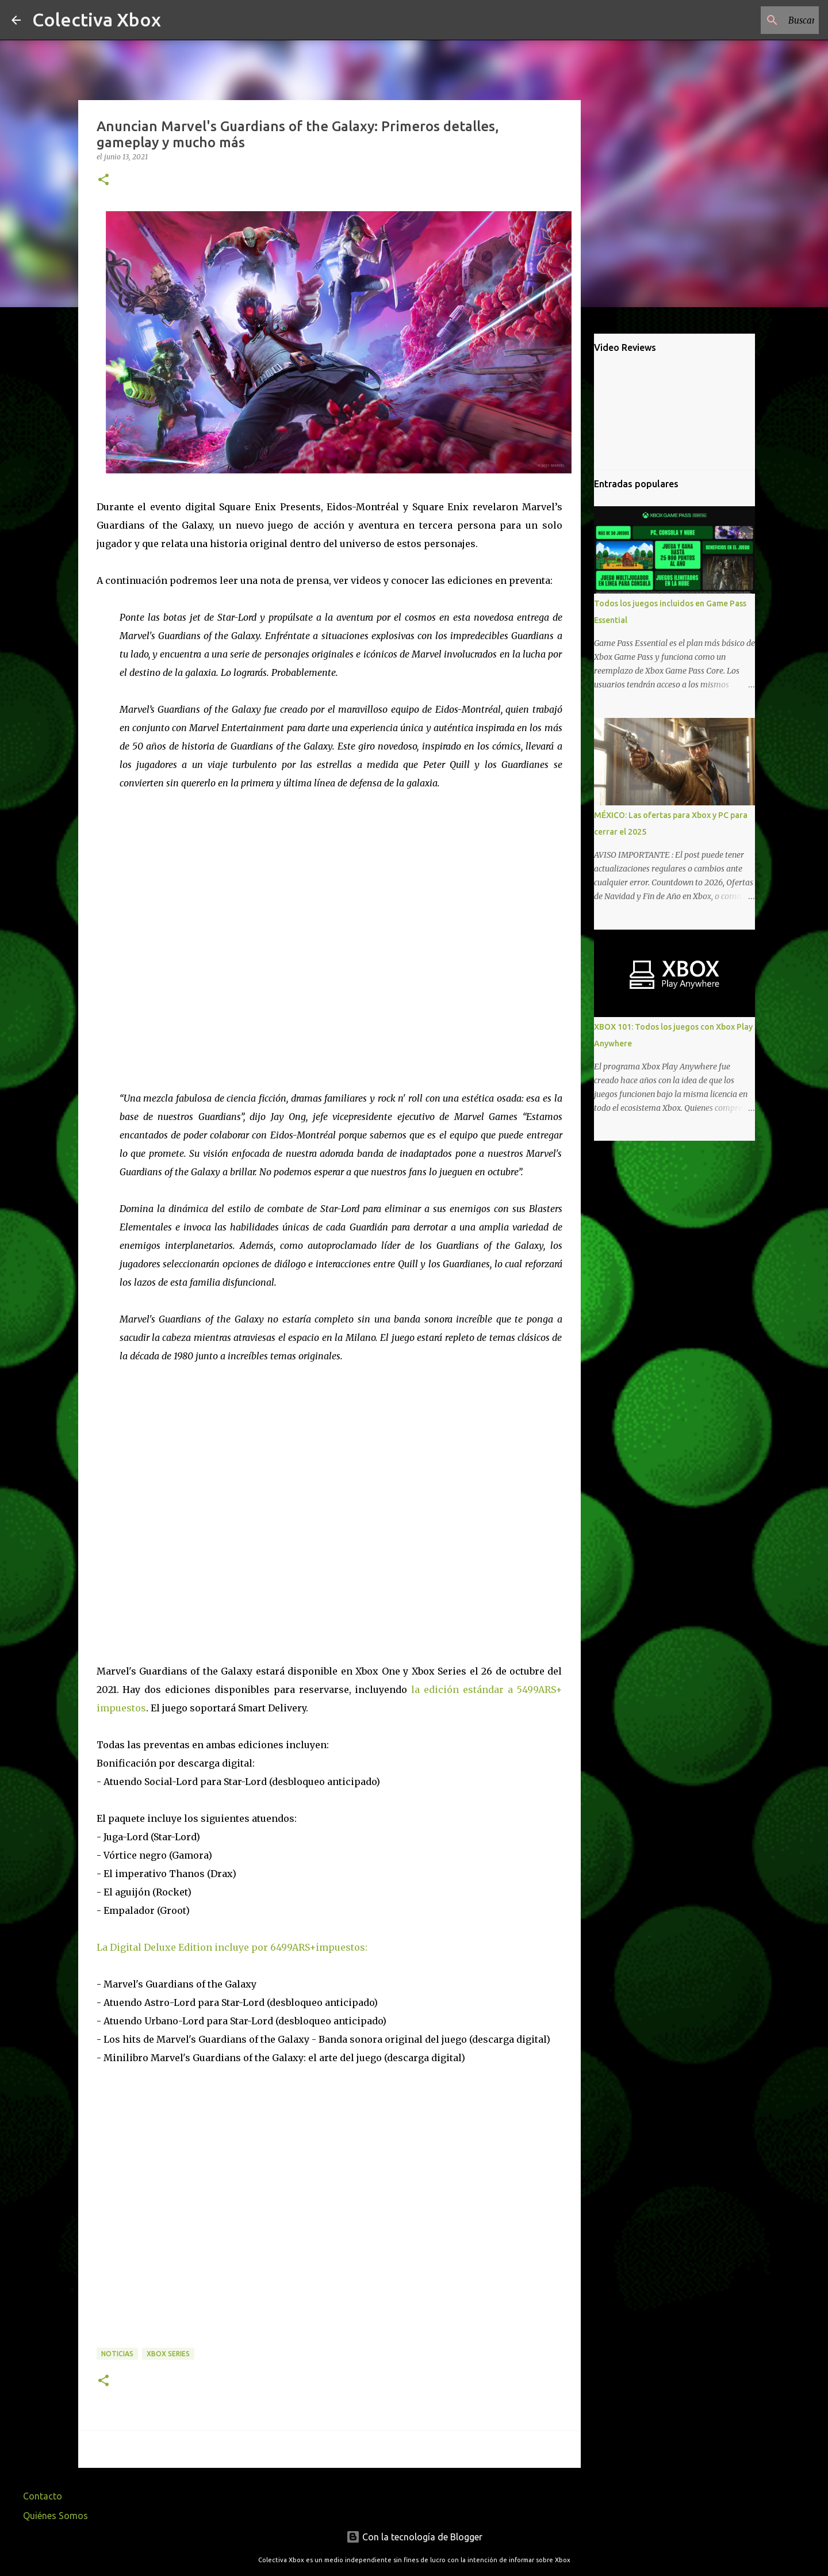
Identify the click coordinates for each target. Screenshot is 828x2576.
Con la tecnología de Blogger (414, 2537)
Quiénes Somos (55, 2515)
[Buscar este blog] (758, 20)
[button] (103, 180)
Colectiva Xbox (96, 19)
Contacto (42, 2496)
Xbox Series (168, 2353)
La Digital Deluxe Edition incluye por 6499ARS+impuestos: (232, 1947)
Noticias (117, 2353)
